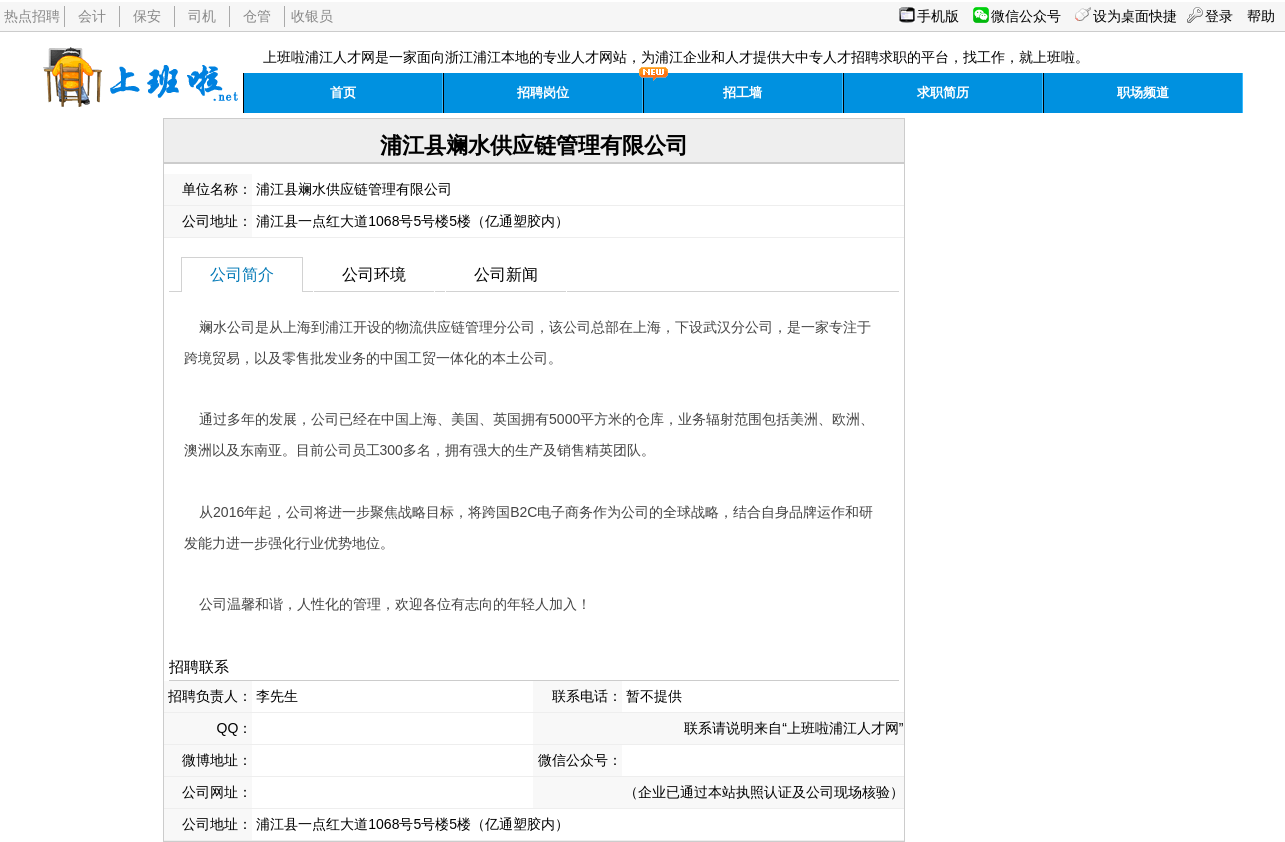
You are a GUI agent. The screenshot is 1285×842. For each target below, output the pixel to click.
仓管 (257, 16)
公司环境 (374, 274)
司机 (202, 16)
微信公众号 (1026, 16)
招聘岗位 (543, 92)
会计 (92, 16)
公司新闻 (506, 274)
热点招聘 (32, 16)
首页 (343, 92)
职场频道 (1143, 92)
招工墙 (742, 92)
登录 (1219, 16)
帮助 (1261, 16)
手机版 (938, 16)
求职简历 (943, 92)
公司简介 (242, 274)
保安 (147, 16)
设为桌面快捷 (1135, 16)
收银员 (312, 16)
